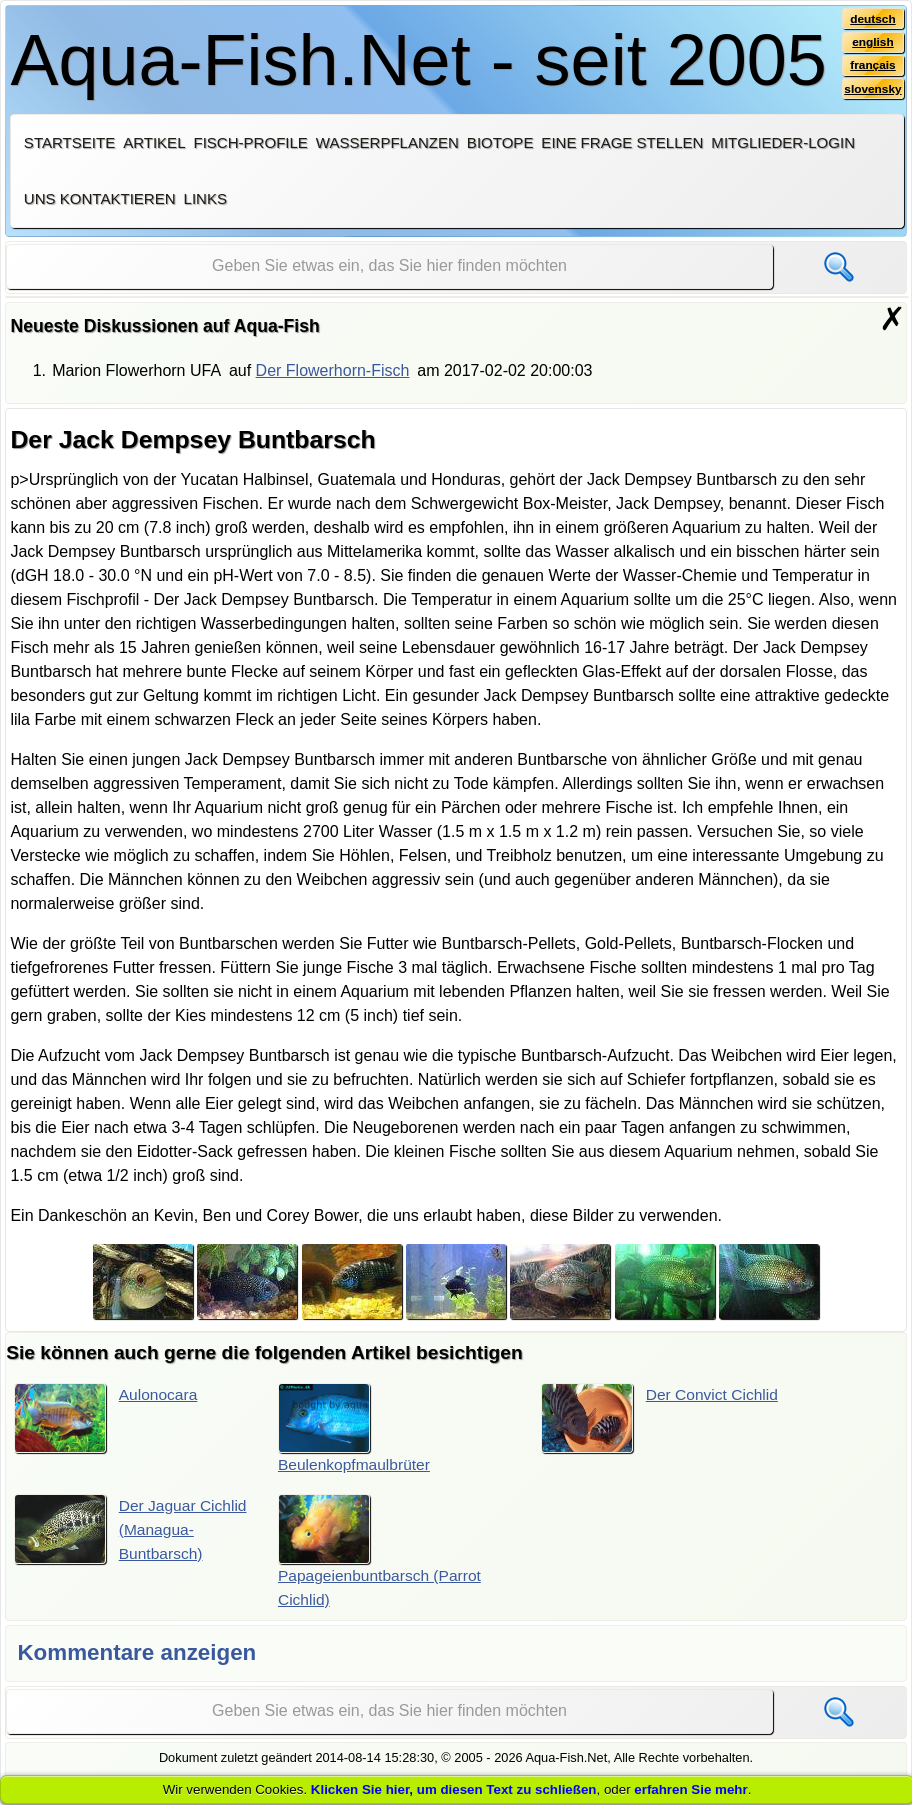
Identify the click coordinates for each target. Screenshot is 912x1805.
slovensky (871, 91)
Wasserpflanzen (387, 142)
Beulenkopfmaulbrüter (356, 1429)
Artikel (154, 142)
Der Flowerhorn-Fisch (333, 370)
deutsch (872, 19)
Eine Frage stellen (622, 142)
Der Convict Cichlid (662, 1419)
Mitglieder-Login (783, 142)
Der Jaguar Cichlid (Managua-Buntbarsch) (133, 1530)
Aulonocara (108, 1419)
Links (205, 198)
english (872, 43)
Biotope (500, 142)
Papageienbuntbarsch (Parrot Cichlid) (382, 1552)
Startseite (69, 142)
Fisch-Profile (250, 142)
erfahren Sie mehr (690, 1789)
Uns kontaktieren (100, 198)
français (872, 67)
